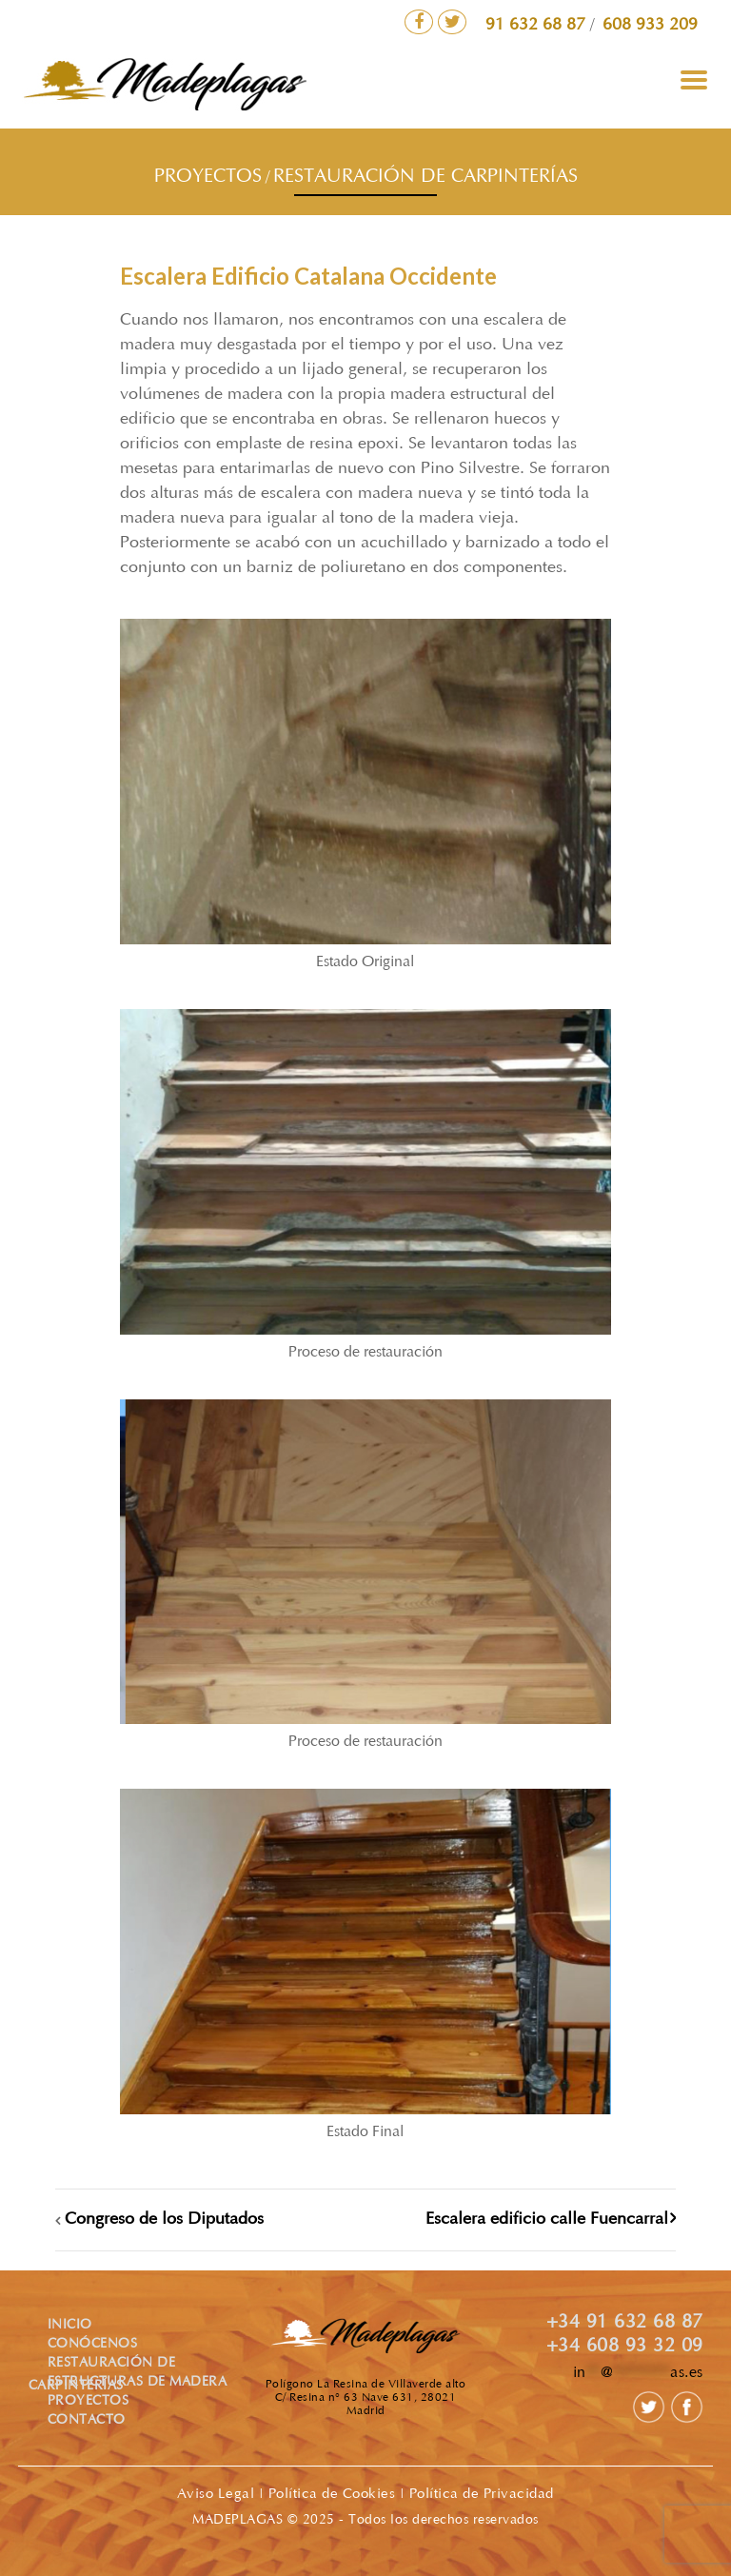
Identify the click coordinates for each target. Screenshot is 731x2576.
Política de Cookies (332, 2494)
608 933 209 (650, 25)
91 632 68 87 (537, 25)
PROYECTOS (208, 177)
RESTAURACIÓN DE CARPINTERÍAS (425, 177)
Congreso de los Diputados (164, 2220)
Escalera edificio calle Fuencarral (546, 2220)
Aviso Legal (216, 2494)
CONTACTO (87, 2420)
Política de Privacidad (481, 2494)
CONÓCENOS (93, 2344)
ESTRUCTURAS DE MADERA (137, 2382)
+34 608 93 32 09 (624, 2346)
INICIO (70, 2325)
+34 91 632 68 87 (624, 2322)
